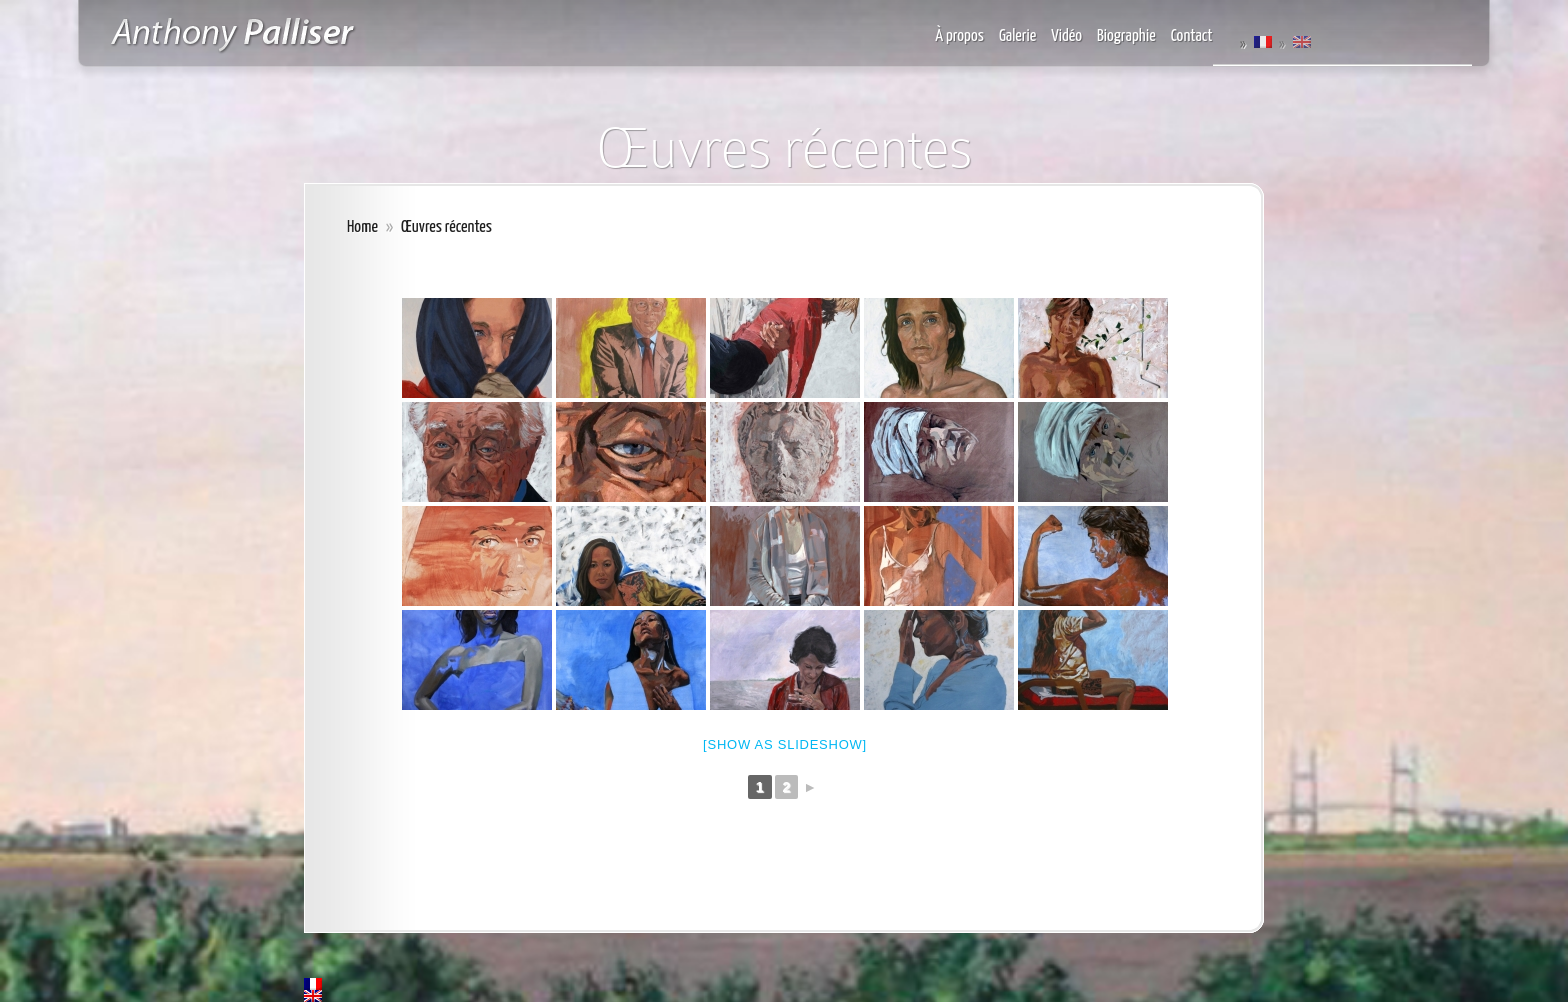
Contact (1192, 36)
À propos (959, 36)
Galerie (1017, 36)
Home (362, 227)
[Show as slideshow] (785, 744)
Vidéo (1066, 36)
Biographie (1126, 36)
